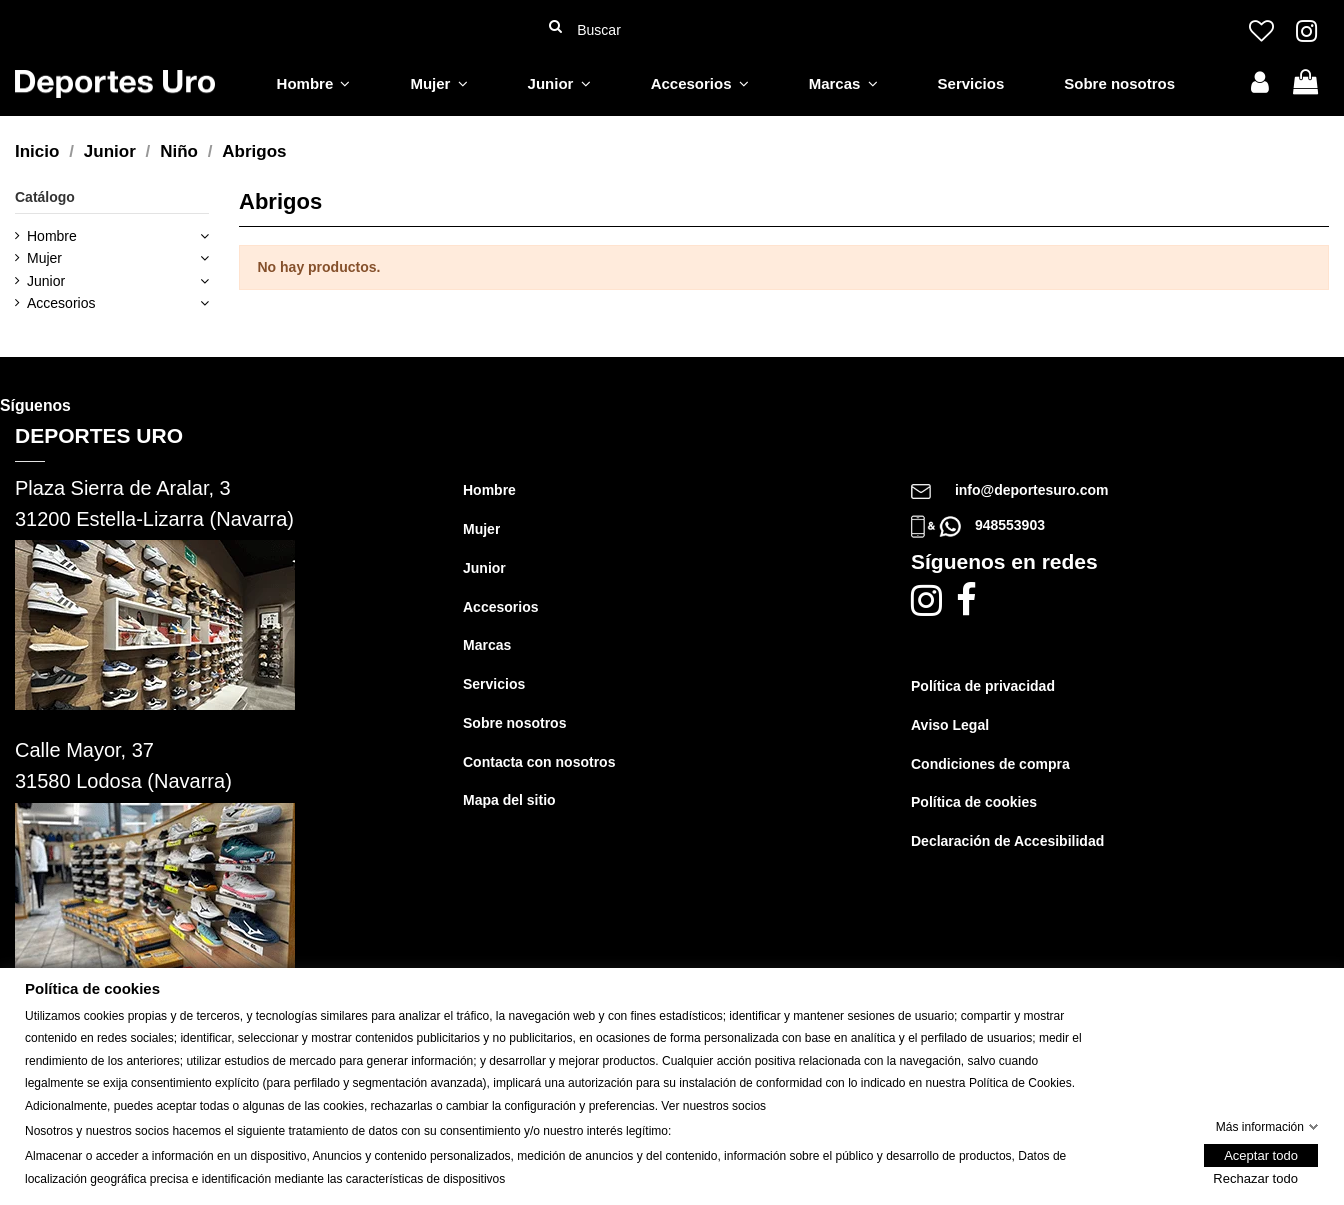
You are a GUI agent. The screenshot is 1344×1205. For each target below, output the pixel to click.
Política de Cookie (1017, 1083)
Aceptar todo (1261, 1155)
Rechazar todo (1255, 1178)
